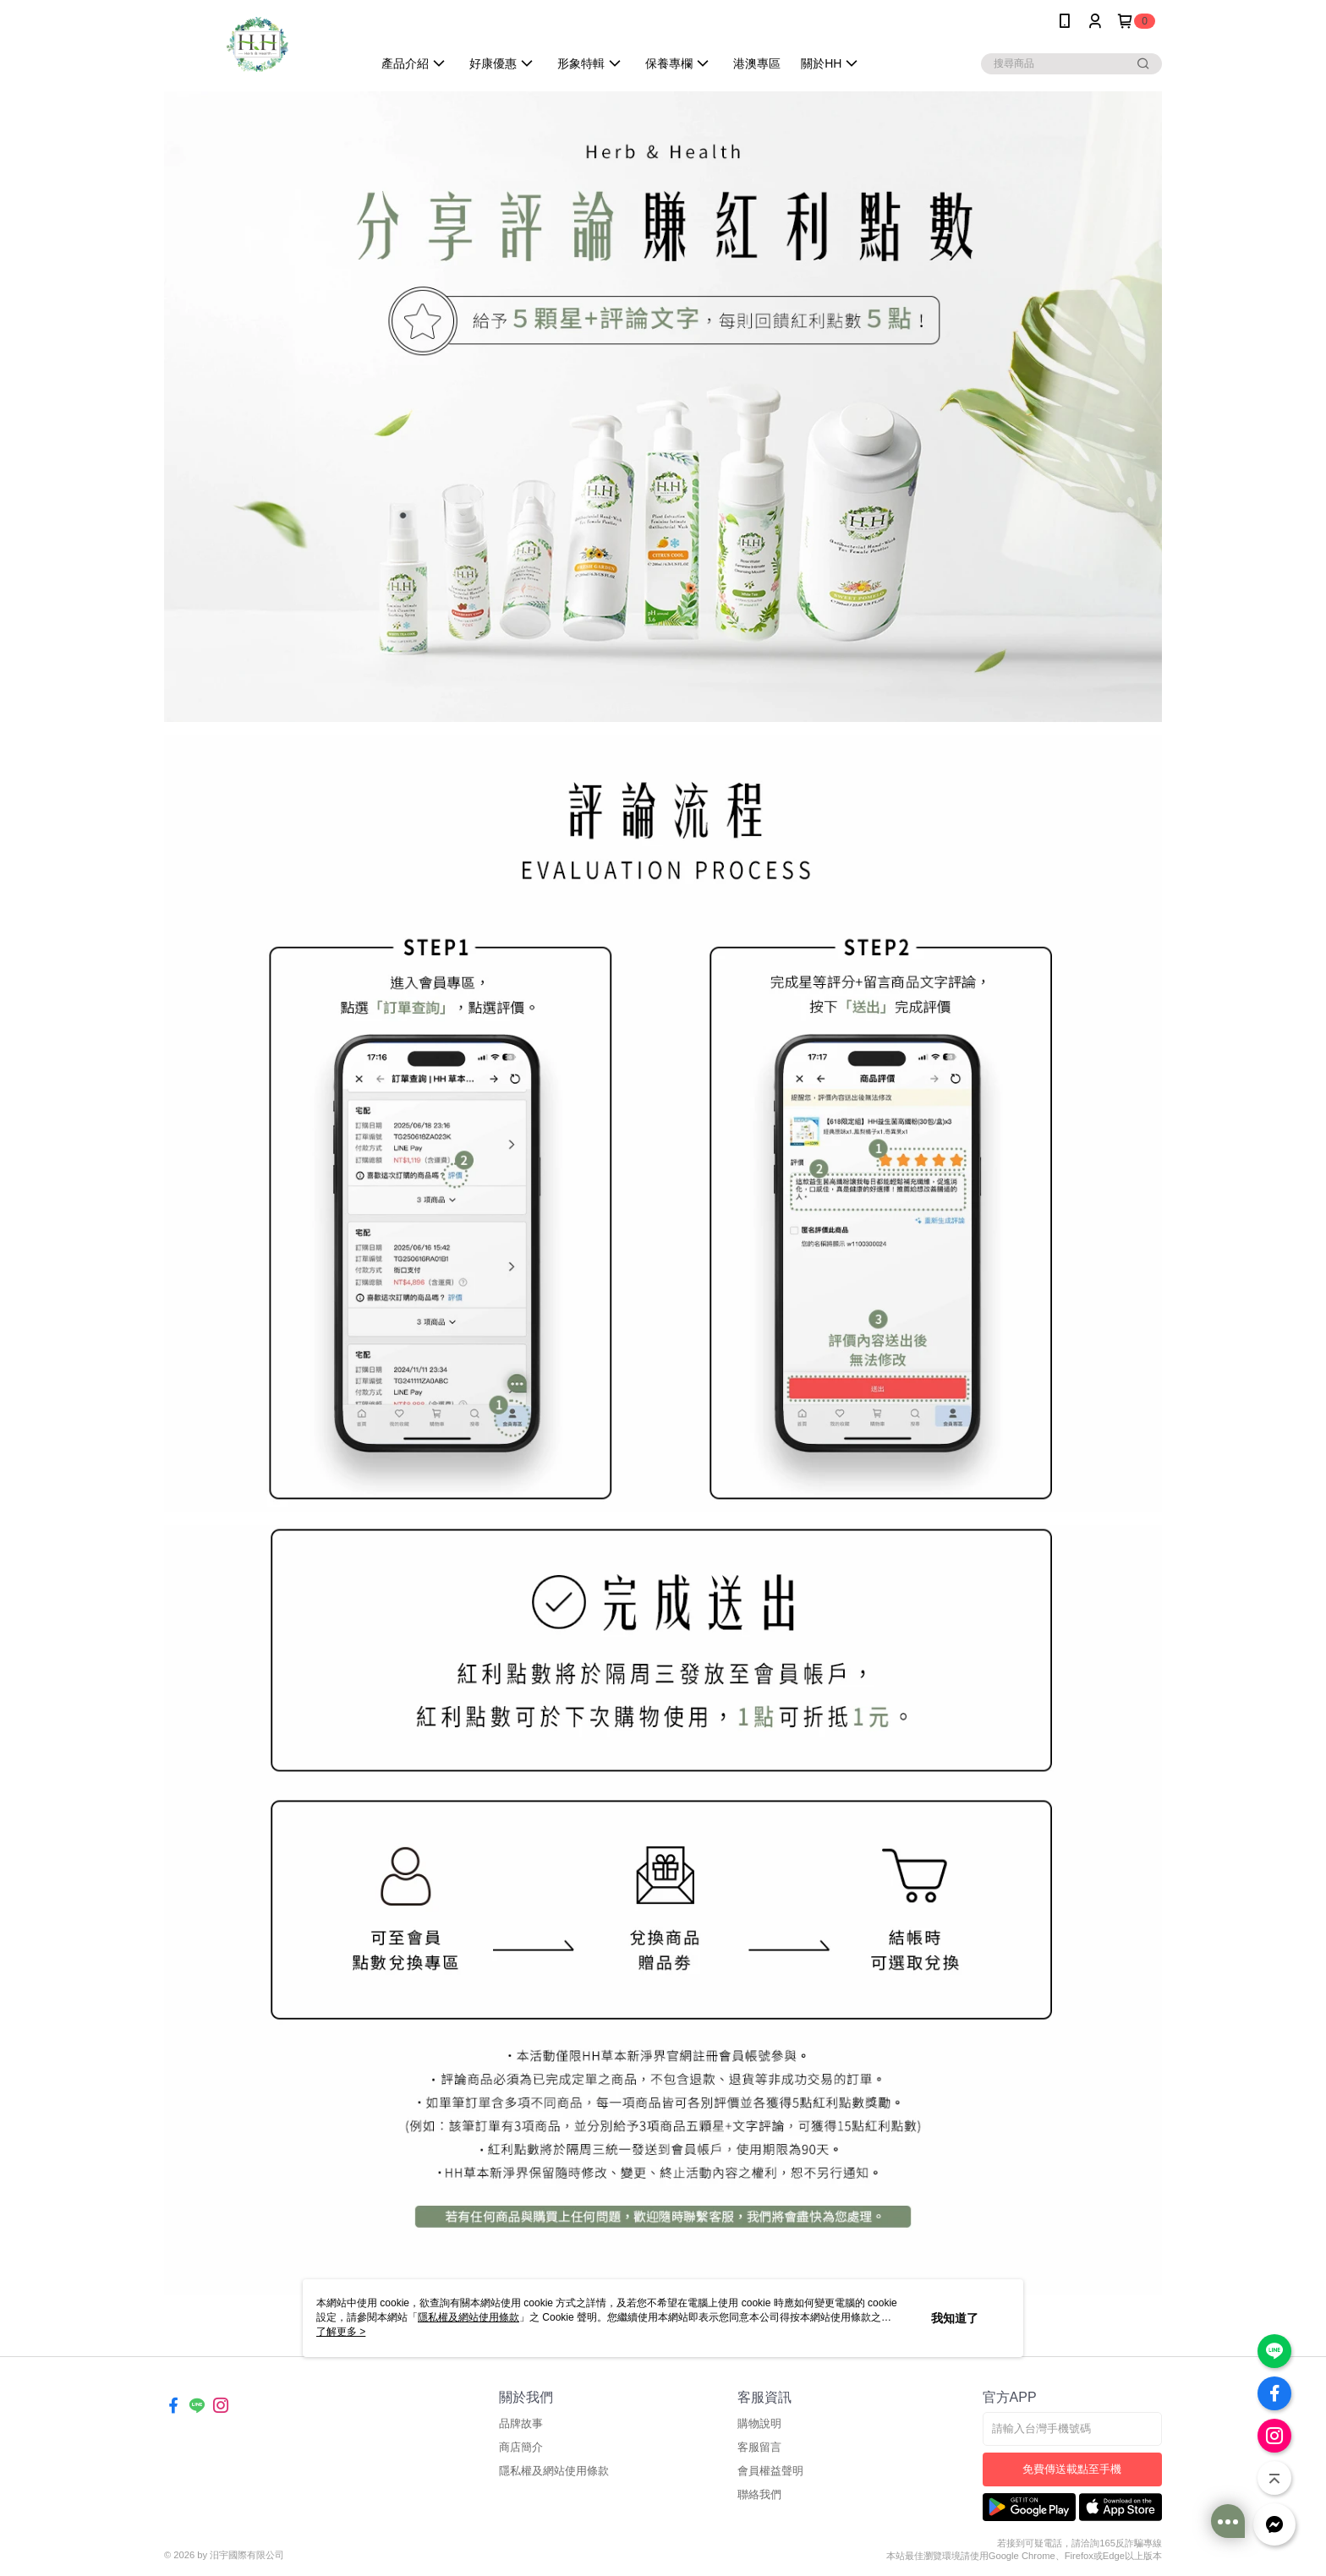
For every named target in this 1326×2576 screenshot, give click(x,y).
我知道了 (954, 2318)
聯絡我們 (759, 2494)
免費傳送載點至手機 (1071, 2469)
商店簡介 (521, 2447)
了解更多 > (340, 2332)
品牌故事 (521, 2423)
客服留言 (759, 2447)
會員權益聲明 (770, 2470)
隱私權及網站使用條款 (554, 2470)
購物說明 (759, 2423)
